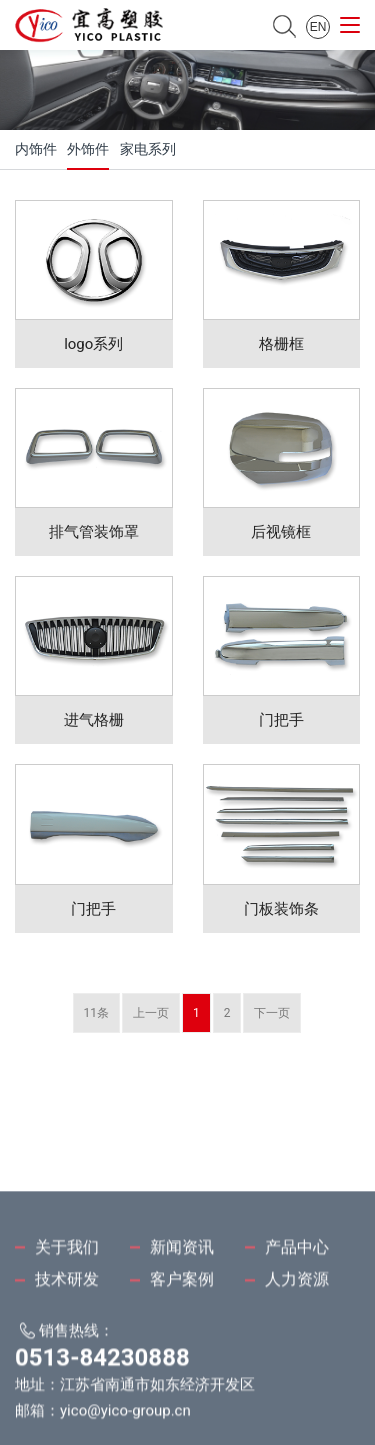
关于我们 (67, 1298)
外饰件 (88, 149)
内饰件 (36, 149)
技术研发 (67, 1331)
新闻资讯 (182, 1298)
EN (318, 27)
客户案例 (182, 1331)
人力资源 (297, 1331)
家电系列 (148, 149)
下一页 (272, 1013)
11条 (97, 1013)
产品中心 (297, 1298)
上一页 (151, 1013)
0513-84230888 (102, 1410)
